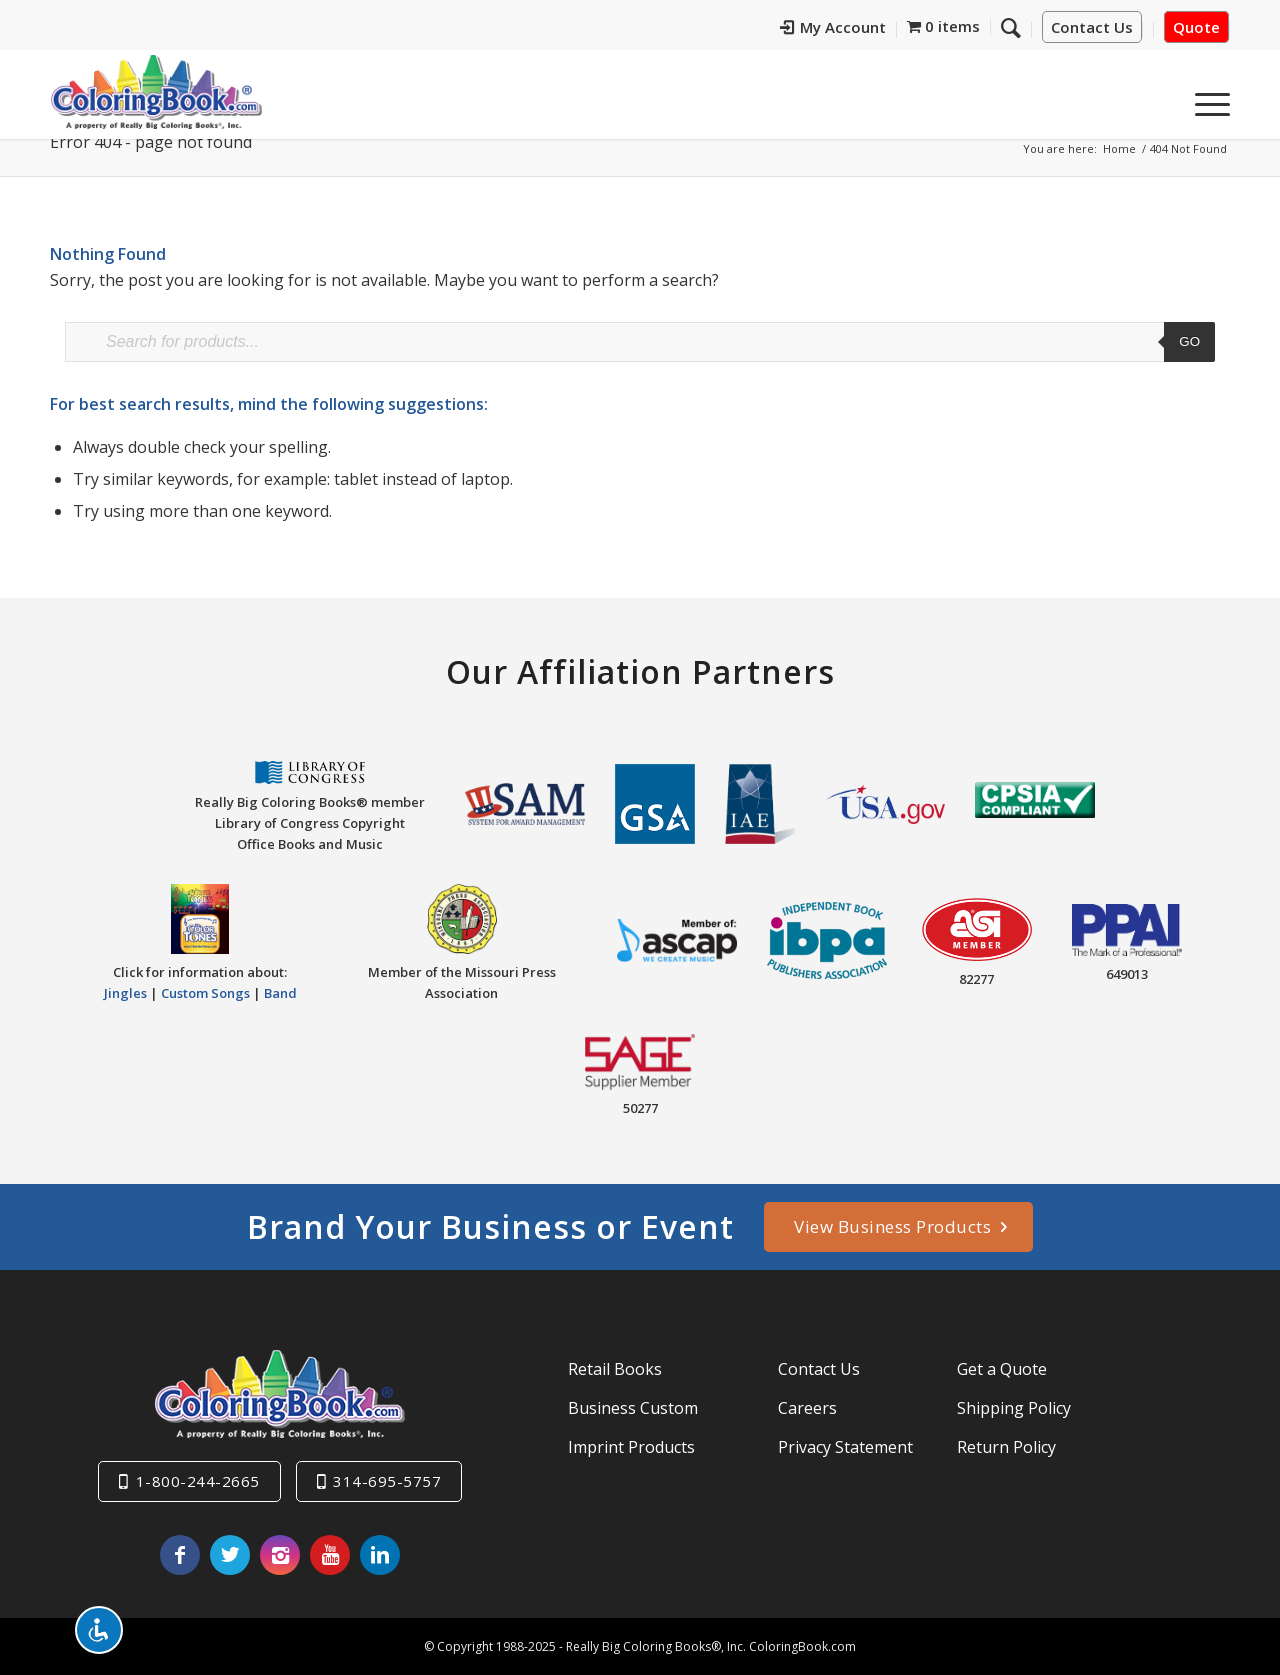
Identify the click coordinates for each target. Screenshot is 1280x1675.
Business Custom (633, 1408)
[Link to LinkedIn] (380, 1555)
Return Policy (1006, 1447)
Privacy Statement (845, 1447)
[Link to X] (230, 1555)
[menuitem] (833, 30)
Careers (807, 1408)
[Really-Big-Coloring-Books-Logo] (156, 91)
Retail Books (615, 1369)
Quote (1196, 27)
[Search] (1011, 27)
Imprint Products (631, 1447)
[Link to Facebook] (180, 1555)
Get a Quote (1002, 1369)
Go (1189, 341)
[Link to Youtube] (330, 1555)
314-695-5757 (387, 1481)
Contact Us (1092, 27)
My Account (833, 27)
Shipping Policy (1014, 1408)
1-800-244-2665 (198, 1481)
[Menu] (1206, 99)
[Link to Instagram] (280, 1555)
